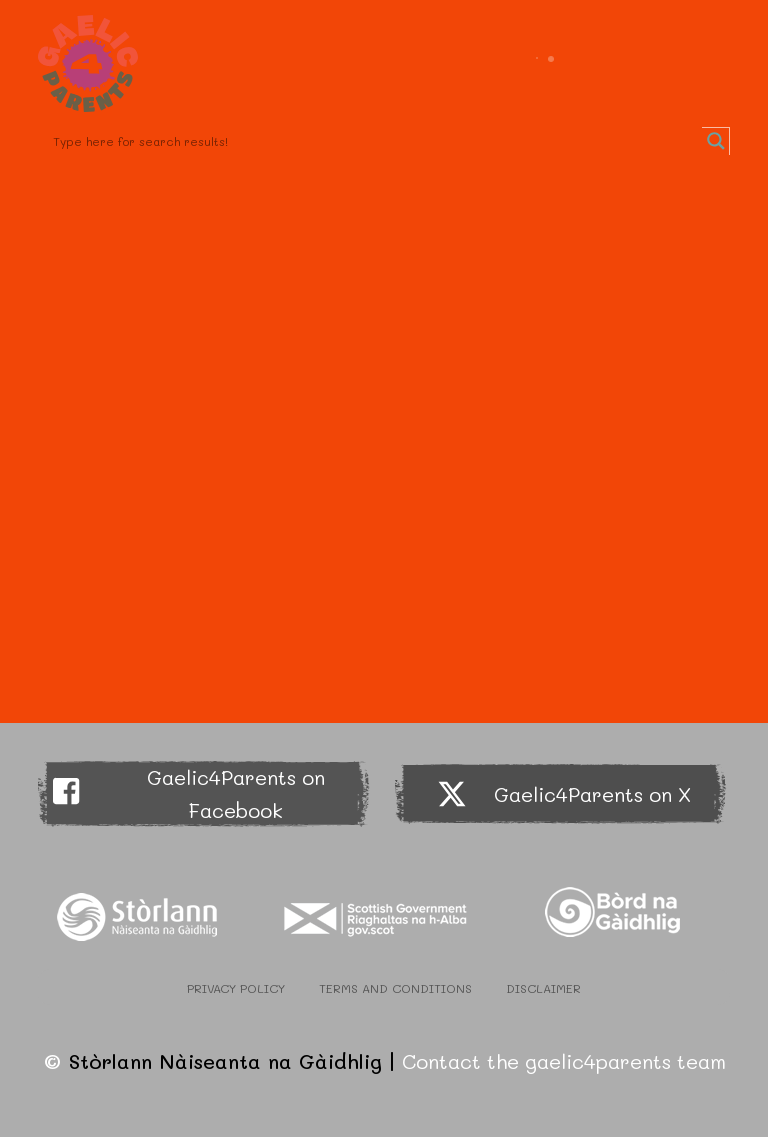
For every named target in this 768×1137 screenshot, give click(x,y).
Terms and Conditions (395, 988)
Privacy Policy (236, 988)
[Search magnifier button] (716, 141)
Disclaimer (543, 988)
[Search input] (374, 141)
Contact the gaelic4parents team (564, 1061)
